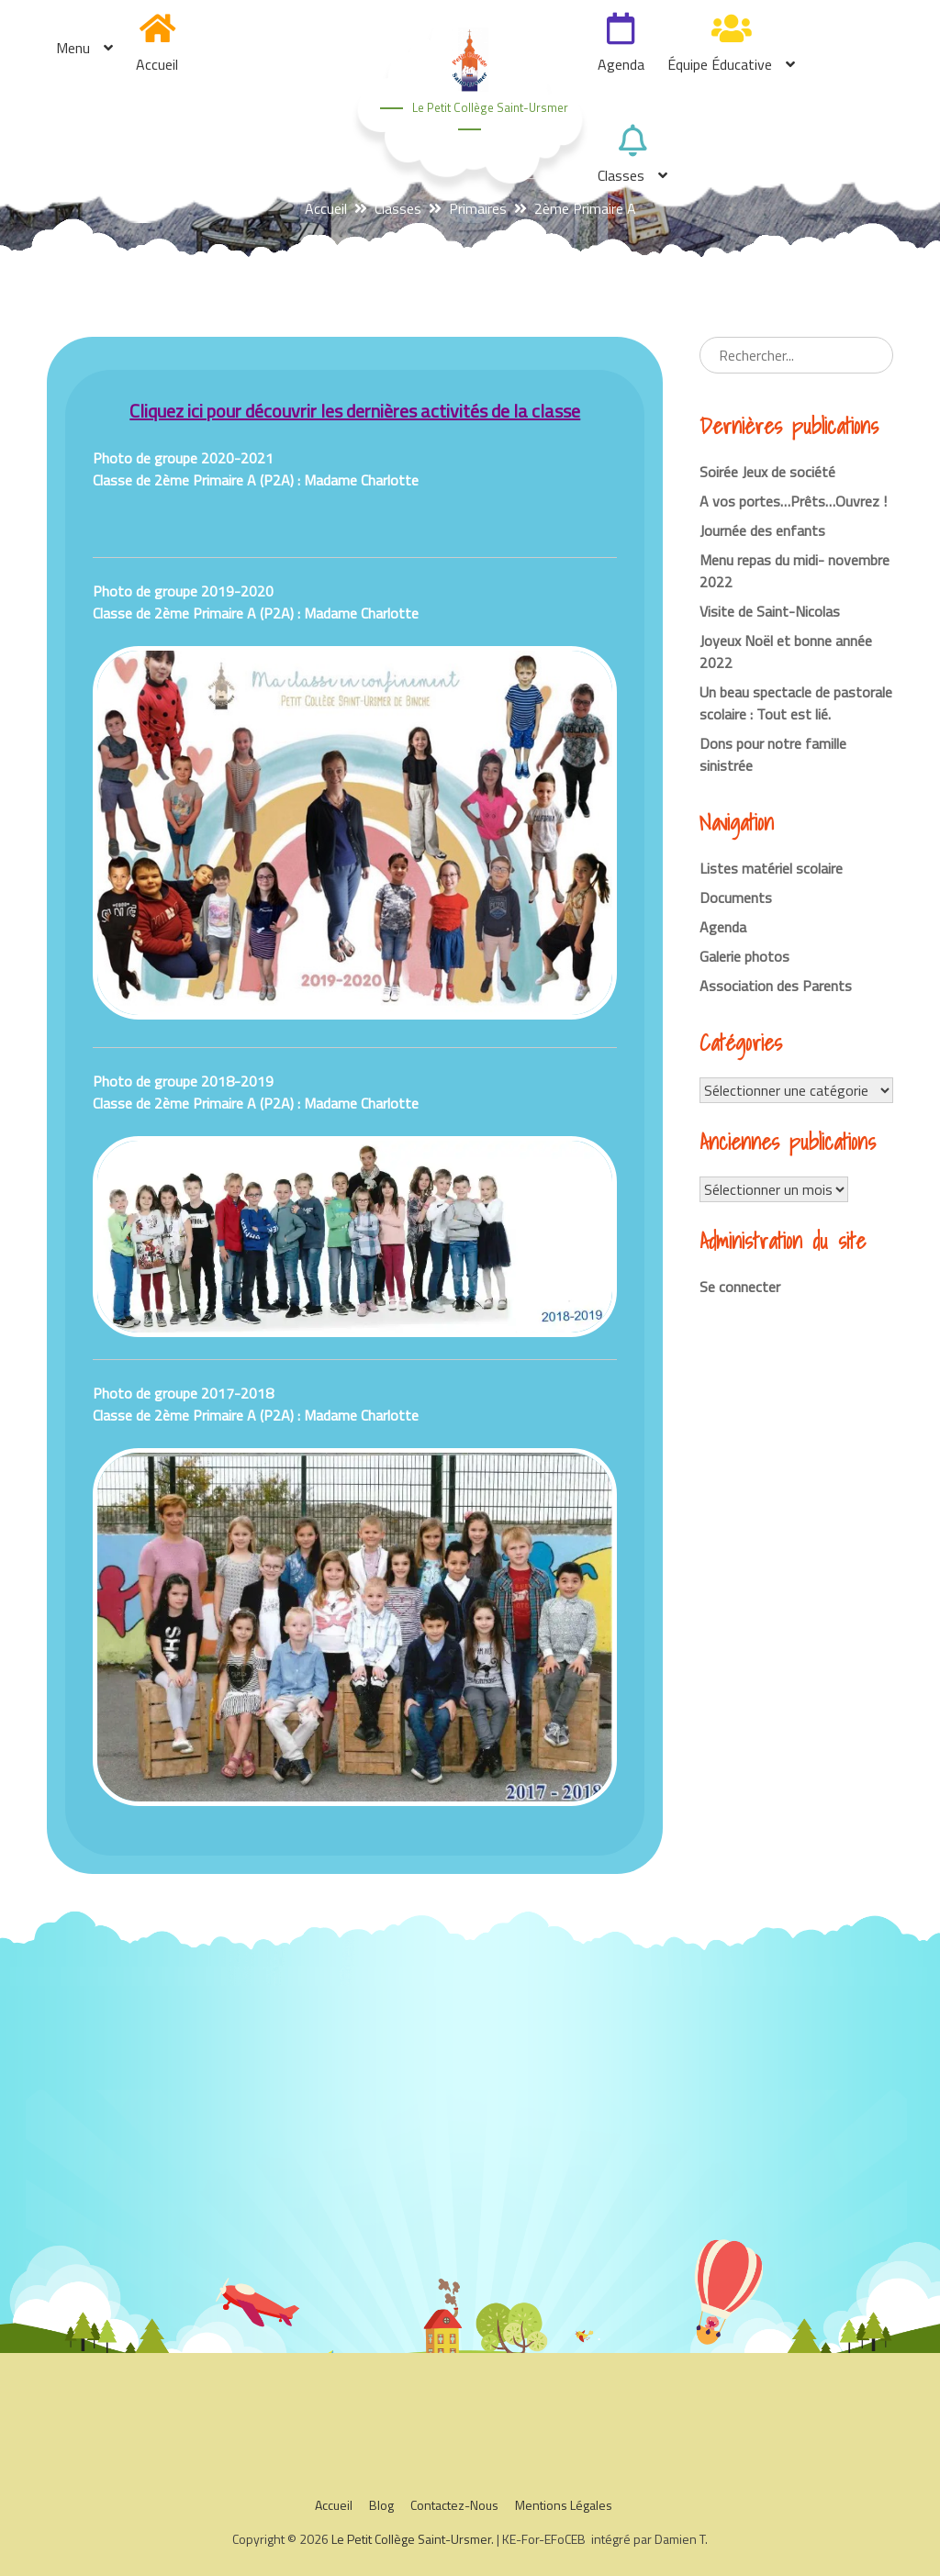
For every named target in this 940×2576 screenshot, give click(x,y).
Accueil (157, 64)
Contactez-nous (454, 2505)
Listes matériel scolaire (771, 868)
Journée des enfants (762, 530)
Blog (381, 2505)
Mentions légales (563, 2505)
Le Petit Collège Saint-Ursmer (490, 107)
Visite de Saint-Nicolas (769, 611)
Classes (621, 175)
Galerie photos (744, 956)
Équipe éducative (719, 64)
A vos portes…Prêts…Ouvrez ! (793, 501)
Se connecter (739, 1287)
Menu (73, 48)
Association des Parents (775, 986)
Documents (735, 898)
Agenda (621, 64)
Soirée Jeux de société (767, 472)
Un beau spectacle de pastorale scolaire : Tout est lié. (795, 703)
